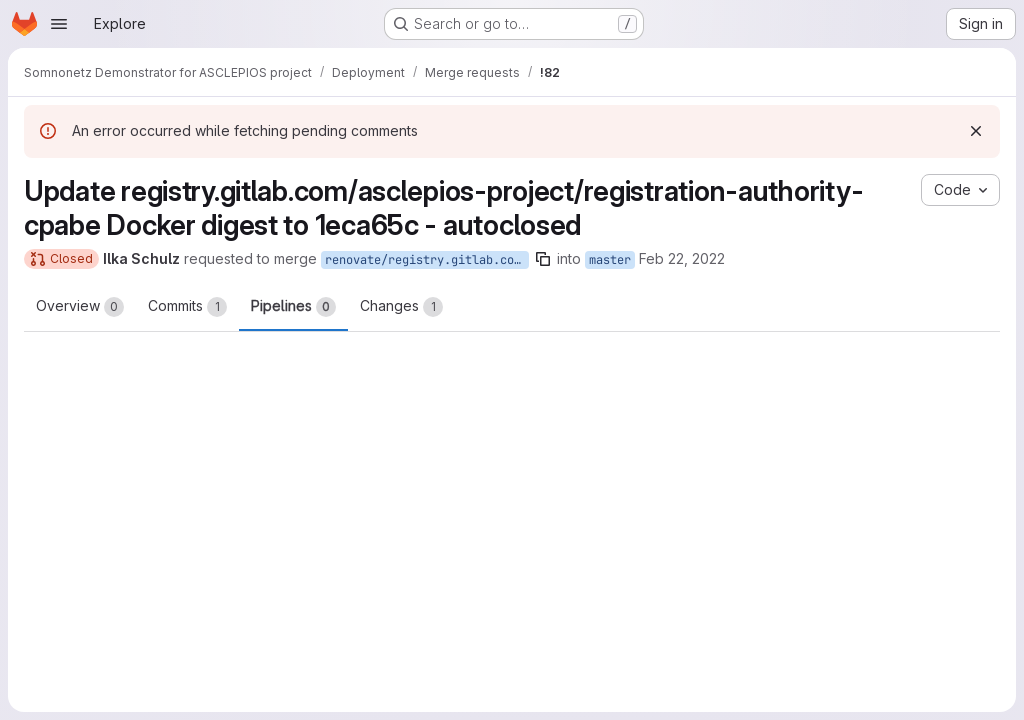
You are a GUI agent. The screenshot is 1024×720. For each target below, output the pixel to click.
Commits (187, 307)
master (610, 260)
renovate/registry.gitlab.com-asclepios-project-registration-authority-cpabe (427, 260)
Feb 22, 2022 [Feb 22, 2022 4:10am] (682, 258)
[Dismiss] (976, 131)
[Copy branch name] (543, 259)
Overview (80, 307)
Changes (401, 307)
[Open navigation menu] (59, 24)
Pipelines (293, 307)
